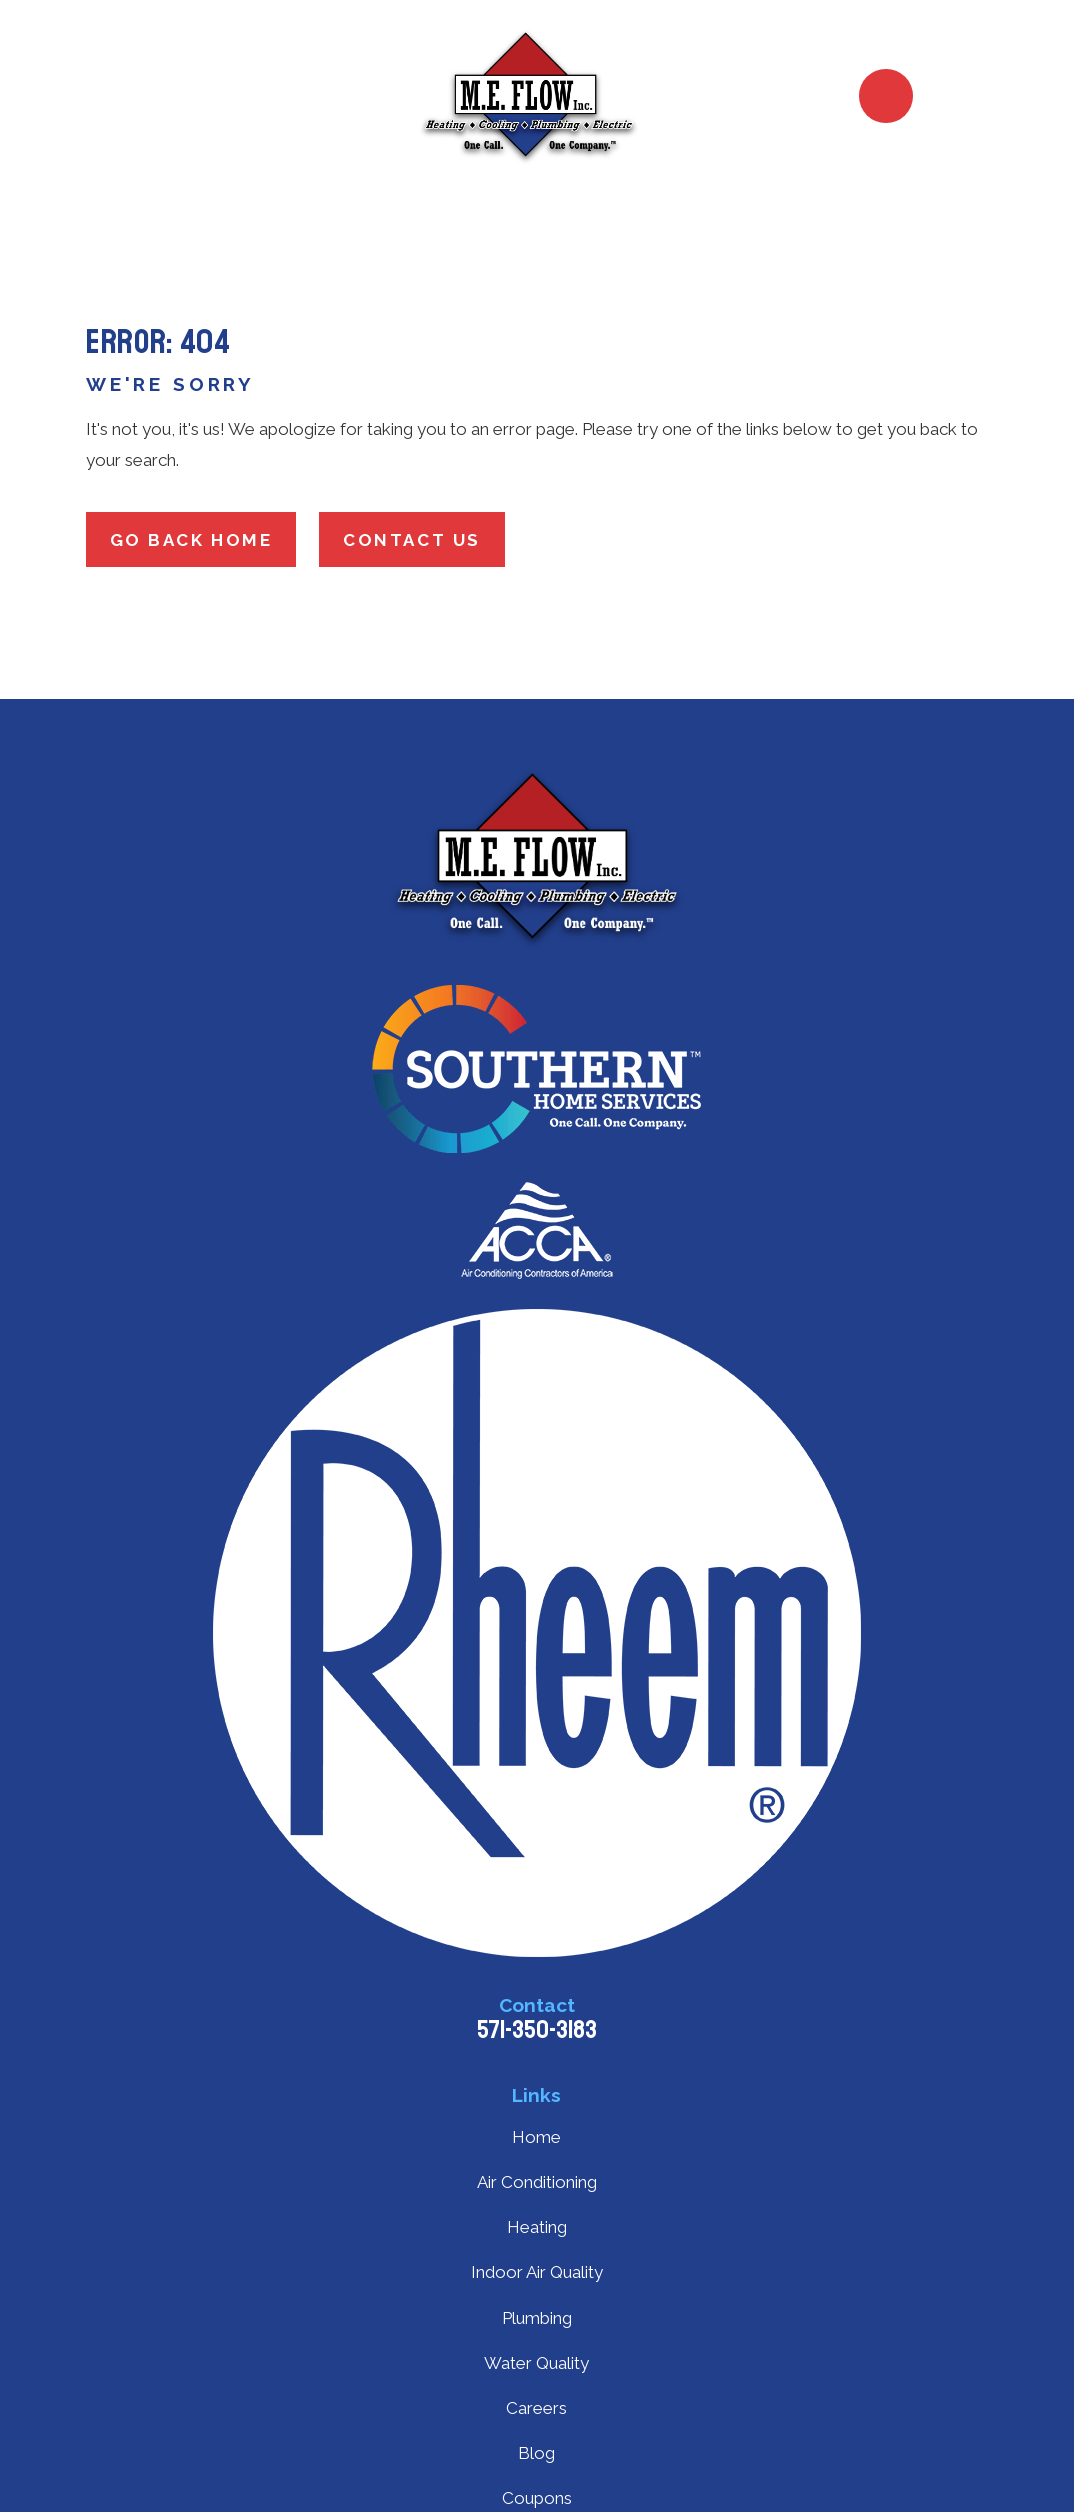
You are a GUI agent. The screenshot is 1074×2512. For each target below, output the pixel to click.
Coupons (537, 2498)
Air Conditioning (537, 2182)
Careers (536, 2408)
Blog (536, 2453)
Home (536, 2137)
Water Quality (536, 2363)
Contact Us (412, 540)
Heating (537, 2227)
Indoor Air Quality (537, 2272)
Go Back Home (191, 540)
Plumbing (537, 2318)
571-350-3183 (537, 2030)
